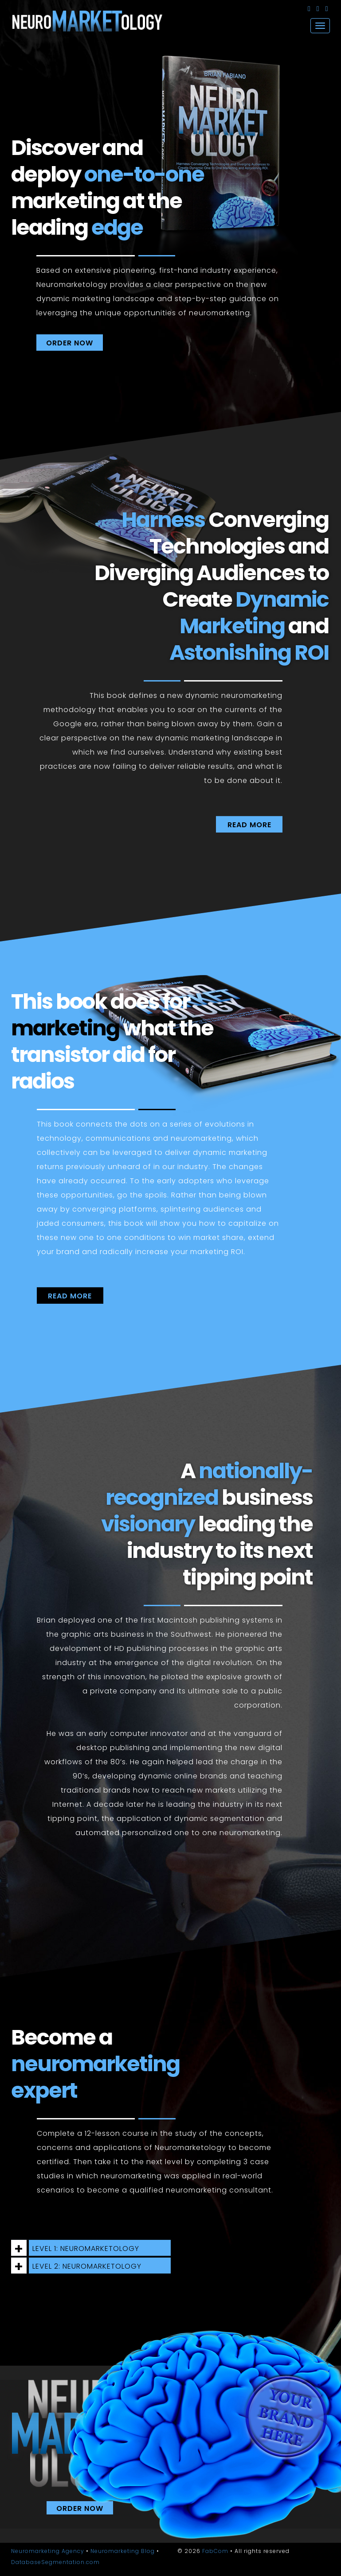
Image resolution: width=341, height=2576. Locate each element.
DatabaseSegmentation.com (55, 2562)
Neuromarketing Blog (122, 2551)
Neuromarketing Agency (47, 2551)
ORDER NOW (69, 343)
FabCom (215, 2551)
